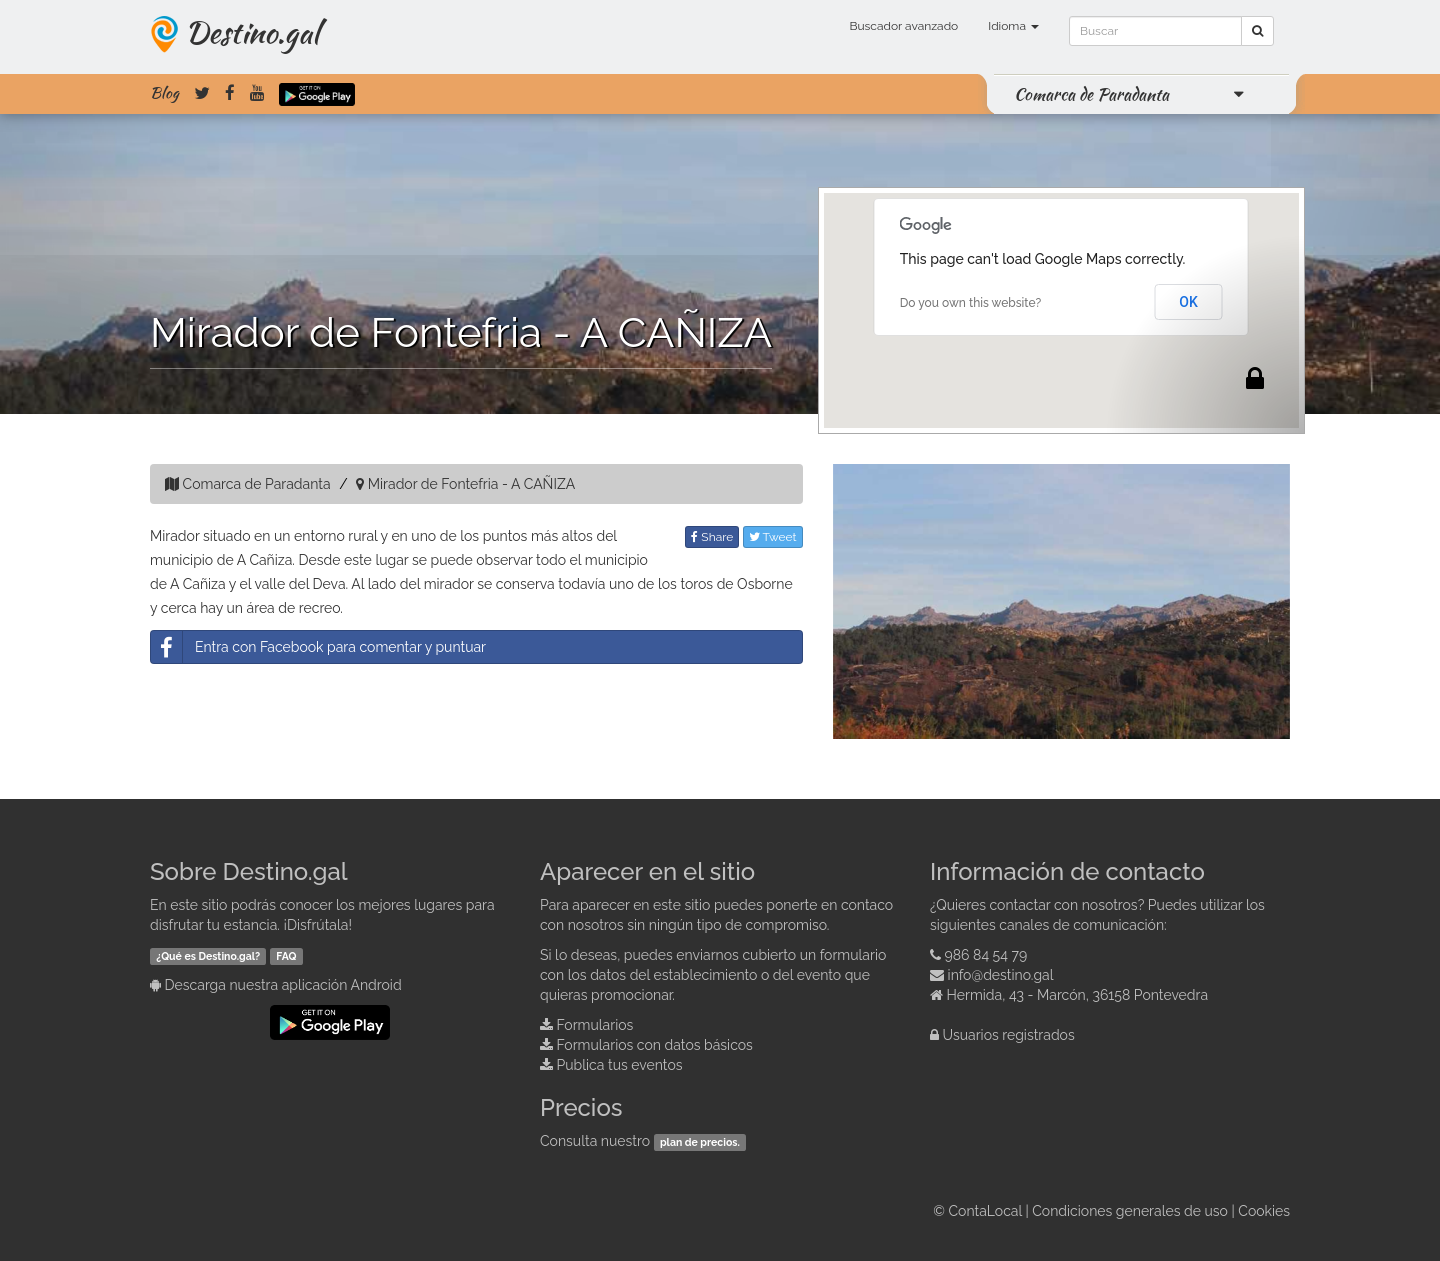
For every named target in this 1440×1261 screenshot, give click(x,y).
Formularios (595, 1025)
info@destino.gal (1001, 975)
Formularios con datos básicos (655, 1045)
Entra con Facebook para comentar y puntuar (318, 647)
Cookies (1264, 1211)
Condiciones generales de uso (1130, 1211)
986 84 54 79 (986, 955)
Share (712, 537)
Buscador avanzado (903, 26)
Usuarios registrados (1009, 1035)
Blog (164, 93)
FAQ (286, 956)
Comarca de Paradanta (1091, 94)
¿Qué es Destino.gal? (208, 956)
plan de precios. (700, 1142)
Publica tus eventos (620, 1065)
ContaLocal (984, 1211)
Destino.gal (252, 32)
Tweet (773, 537)
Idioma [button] (1013, 26)
